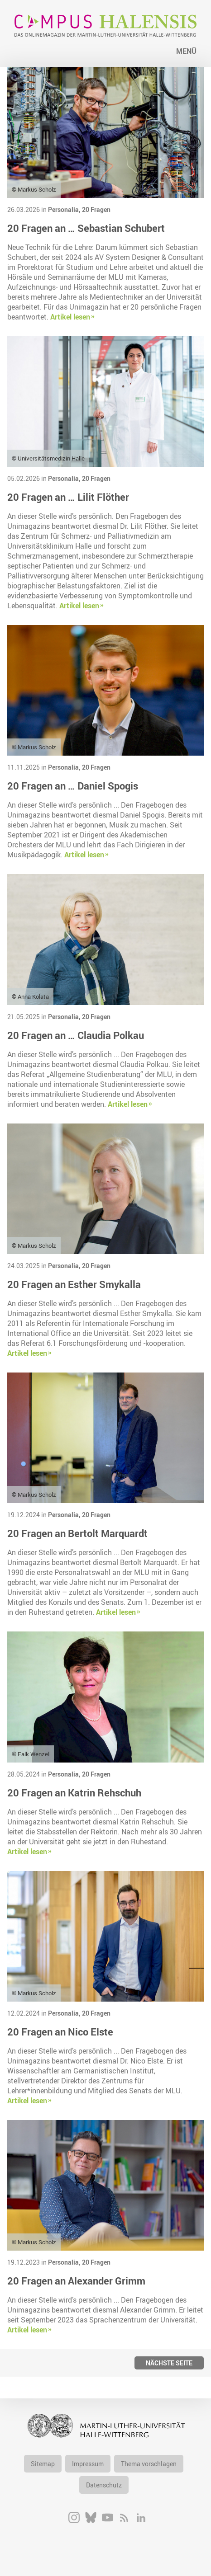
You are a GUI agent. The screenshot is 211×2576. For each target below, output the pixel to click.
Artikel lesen (70, 317)
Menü (186, 51)
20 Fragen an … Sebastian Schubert (86, 228)
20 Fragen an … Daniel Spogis (72, 786)
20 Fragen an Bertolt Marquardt (77, 1533)
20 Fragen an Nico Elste (60, 2032)
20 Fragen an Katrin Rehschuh (74, 1793)
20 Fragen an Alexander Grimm (76, 2281)
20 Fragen (96, 209)
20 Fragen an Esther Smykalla (74, 1284)
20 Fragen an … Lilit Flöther (68, 497)
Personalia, (65, 209)
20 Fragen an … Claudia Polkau (75, 1035)
